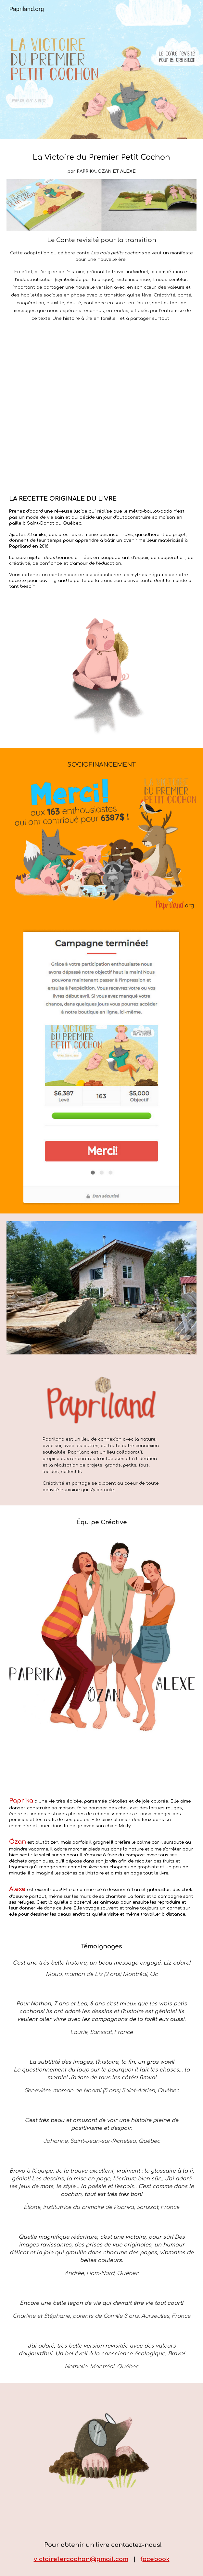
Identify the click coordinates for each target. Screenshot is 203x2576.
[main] (101, 163)
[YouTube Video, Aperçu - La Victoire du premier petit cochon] (101, 406)
